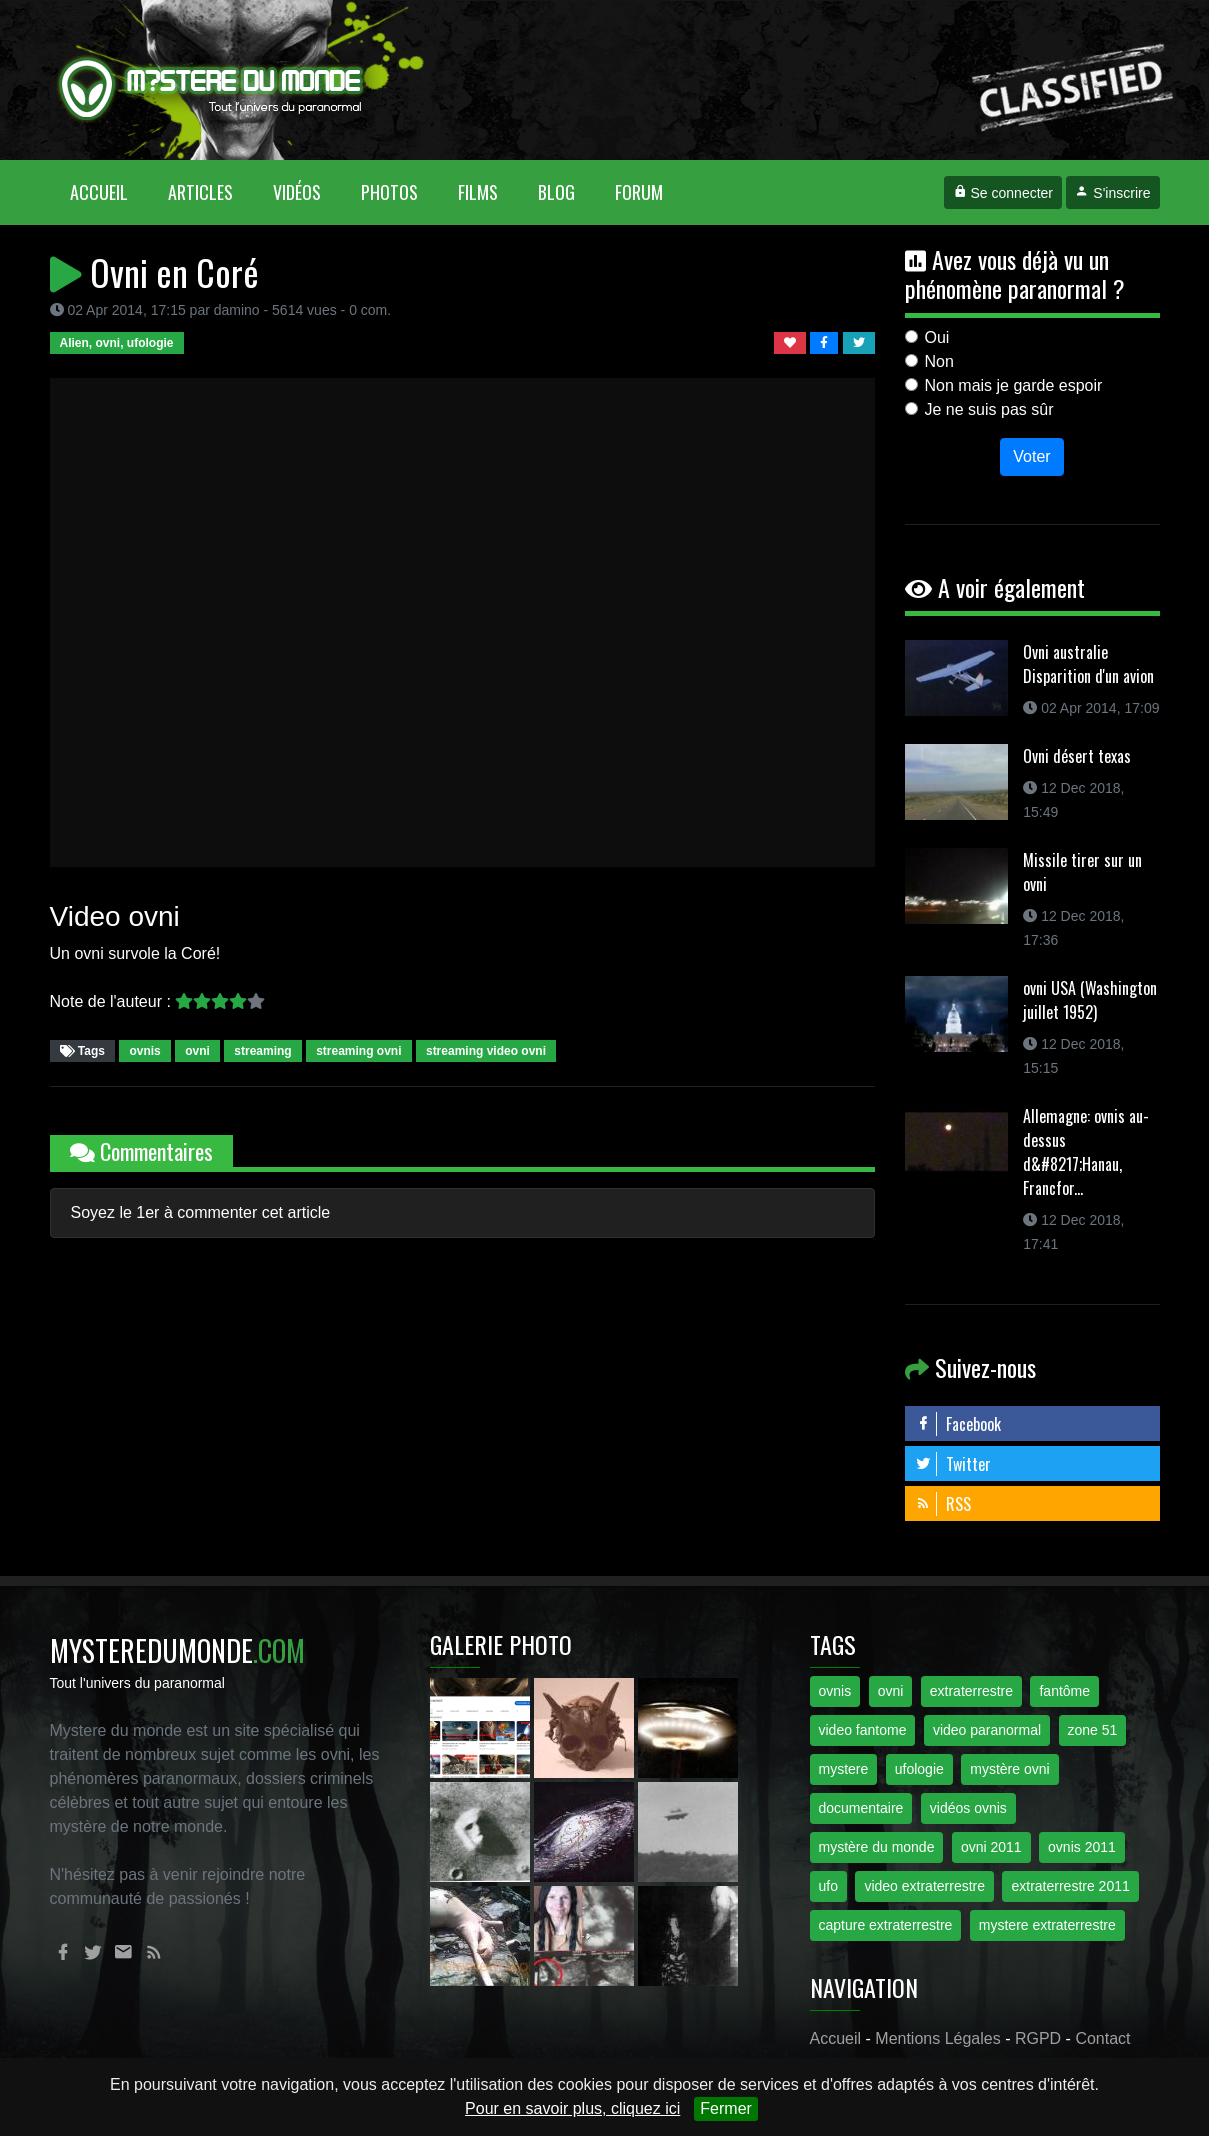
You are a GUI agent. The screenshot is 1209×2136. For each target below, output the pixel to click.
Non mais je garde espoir (1014, 385)
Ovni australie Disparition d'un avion (1088, 664)
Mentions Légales (937, 2038)
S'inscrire (1112, 193)
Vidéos (297, 192)
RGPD (1038, 2038)
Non (939, 361)
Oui (937, 337)
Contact (1102, 2038)
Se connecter (1003, 193)
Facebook (958, 1424)
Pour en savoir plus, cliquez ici (572, 2108)
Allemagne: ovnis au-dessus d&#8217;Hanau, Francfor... (1086, 1152)
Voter (1031, 456)
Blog (556, 192)
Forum (639, 192)
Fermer (726, 2108)
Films (478, 192)
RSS (943, 1504)
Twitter (953, 1464)
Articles (200, 192)
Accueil (109, 191)
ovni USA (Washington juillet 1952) (1090, 1000)
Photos (389, 192)
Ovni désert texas (1077, 756)
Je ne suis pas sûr (989, 409)
